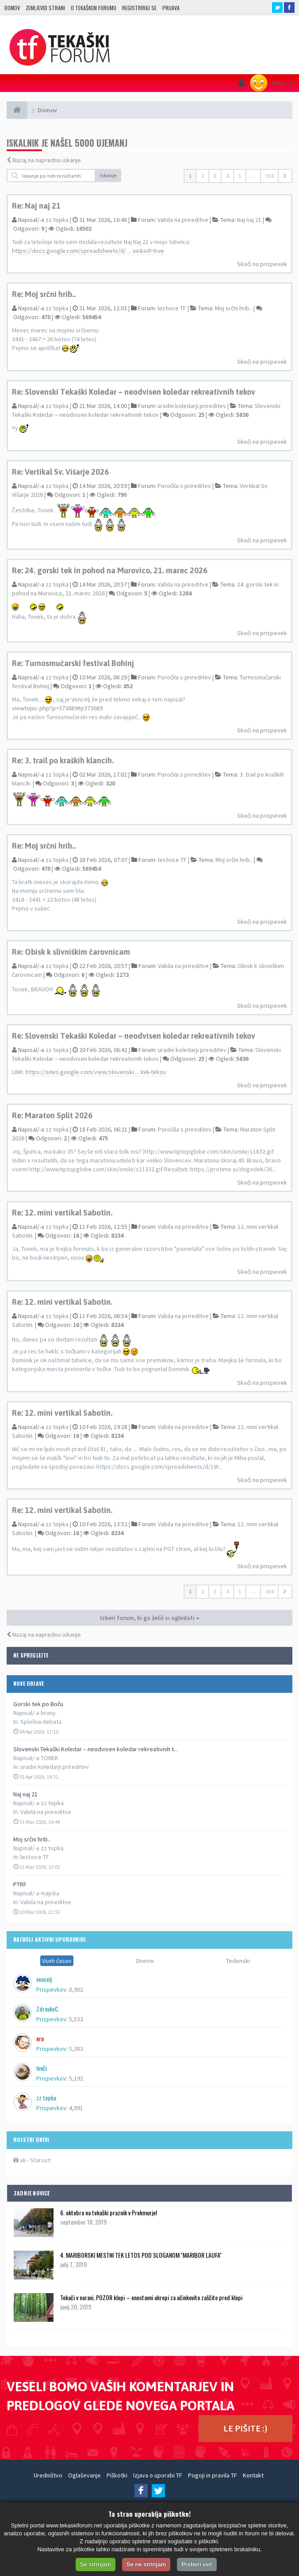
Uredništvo (48, 2475)
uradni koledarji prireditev (54, 1767)
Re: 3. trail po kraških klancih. (63, 760)
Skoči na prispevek (262, 264)
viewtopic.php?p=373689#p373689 (57, 708)
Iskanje (108, 175)
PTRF (20, 1884)
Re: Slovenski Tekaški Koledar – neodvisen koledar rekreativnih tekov (133, 391)
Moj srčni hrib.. (31, 1839)
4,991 (76, 2108)
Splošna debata (40, 1722)
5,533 (76, 2019)
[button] (285, 176)
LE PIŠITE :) (245, 2428)
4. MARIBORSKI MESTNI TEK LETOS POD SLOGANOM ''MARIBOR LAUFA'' (141, 2255)
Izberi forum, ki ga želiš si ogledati (149, 1618)
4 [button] (227, 175)
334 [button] (269, 175)
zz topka (57, 220)
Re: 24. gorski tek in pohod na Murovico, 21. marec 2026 (109, 570)
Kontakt (253, 2475)
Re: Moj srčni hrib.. (44, 294)
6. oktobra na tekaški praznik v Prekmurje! (108, 2212)
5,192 (76, 2078)
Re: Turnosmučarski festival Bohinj (73, 663)
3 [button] (215, 175)
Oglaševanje (84, 2475)
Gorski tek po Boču (38, 1704)
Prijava (171, 7)
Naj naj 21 (25, 1794)
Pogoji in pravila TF (212, 2475)
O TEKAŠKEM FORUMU (93, 7)
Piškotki (117, 2475)
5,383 (76, 2049)
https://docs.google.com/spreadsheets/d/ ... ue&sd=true (88, 251)
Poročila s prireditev (184, 486)
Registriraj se (139, 7)
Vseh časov (57, 1961)
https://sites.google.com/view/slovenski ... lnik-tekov (96, 1072)
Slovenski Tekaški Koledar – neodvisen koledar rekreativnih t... (95, 1749)
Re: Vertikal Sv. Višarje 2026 (60, 471)
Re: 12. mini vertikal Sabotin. (62, 1212)
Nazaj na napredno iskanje (46, 160)
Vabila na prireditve (45, 1812)
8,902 (76, 1989)
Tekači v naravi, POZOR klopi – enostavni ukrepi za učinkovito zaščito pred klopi (151, 2297)
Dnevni (145, 1961)
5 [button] (239, 175)
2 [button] (202, 175)
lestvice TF (34, 1857)
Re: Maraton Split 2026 (52, 1115)
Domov (12, 7)
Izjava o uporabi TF (157, 2475)
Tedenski (238, 1961)
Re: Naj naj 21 (36, 205)
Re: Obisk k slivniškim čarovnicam (71, 951)
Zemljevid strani (45, 7)
